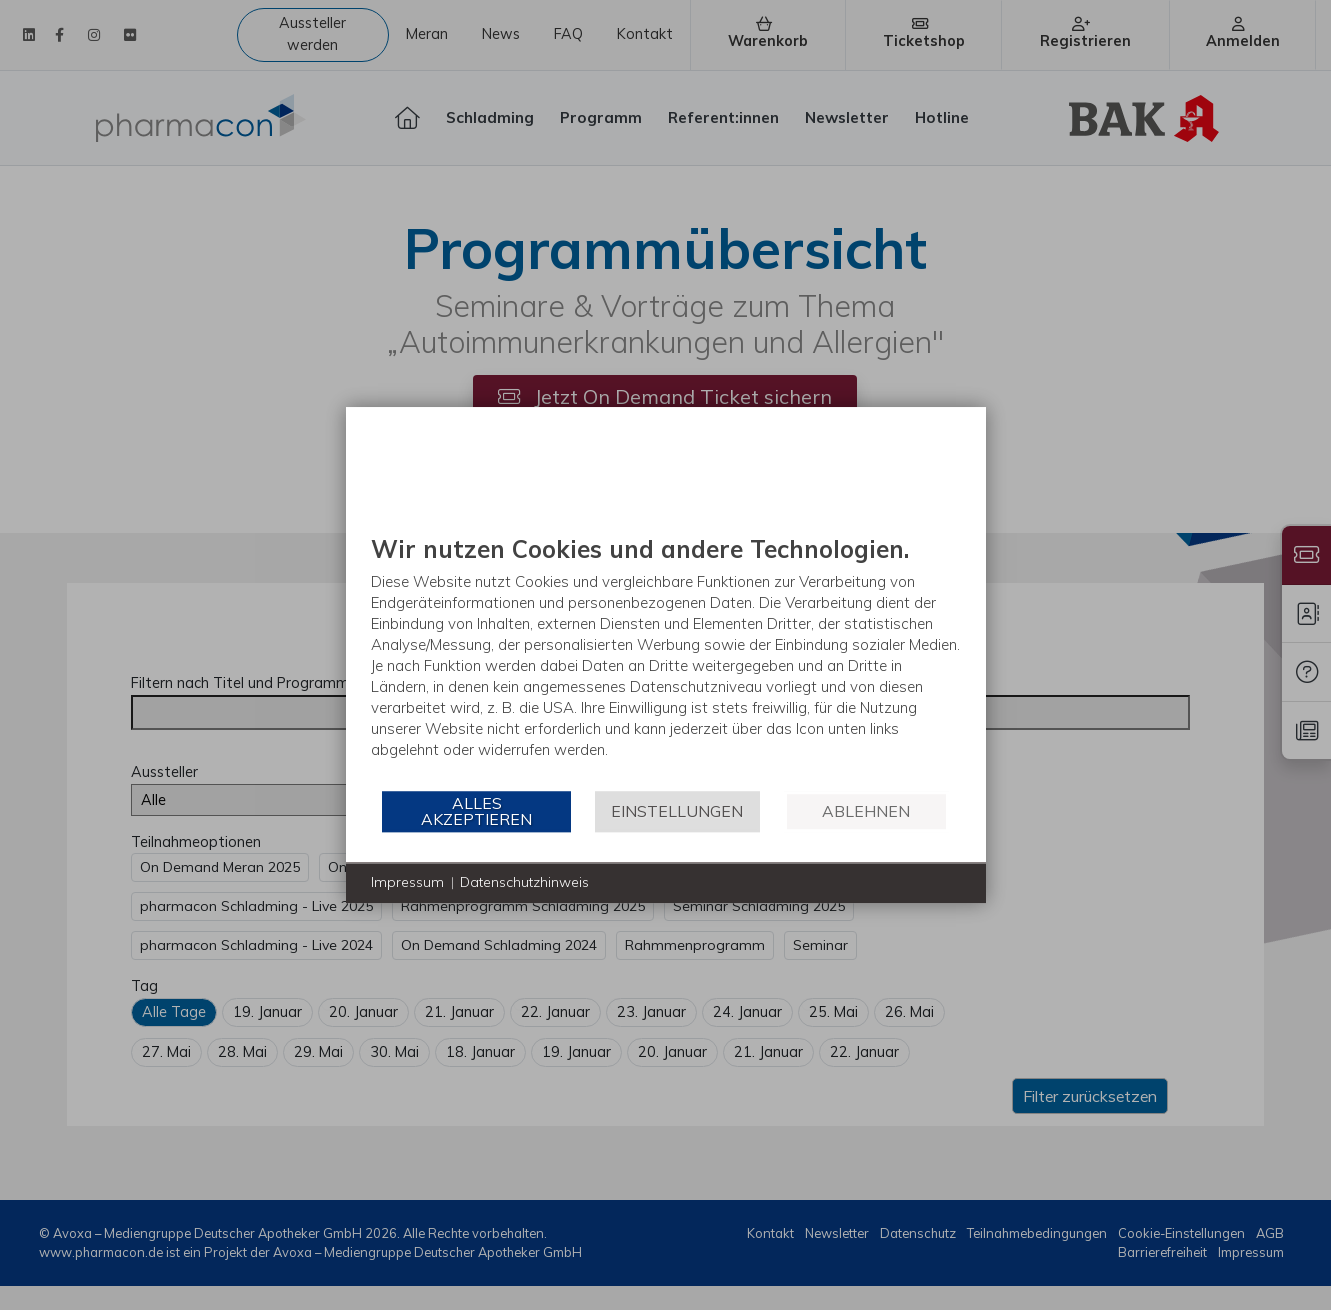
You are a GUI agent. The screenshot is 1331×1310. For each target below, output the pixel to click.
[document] (666, 661)
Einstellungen (677, 811)
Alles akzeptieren (476, 811)
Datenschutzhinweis (524, 882)
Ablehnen (866, 811)
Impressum (407, 882)
